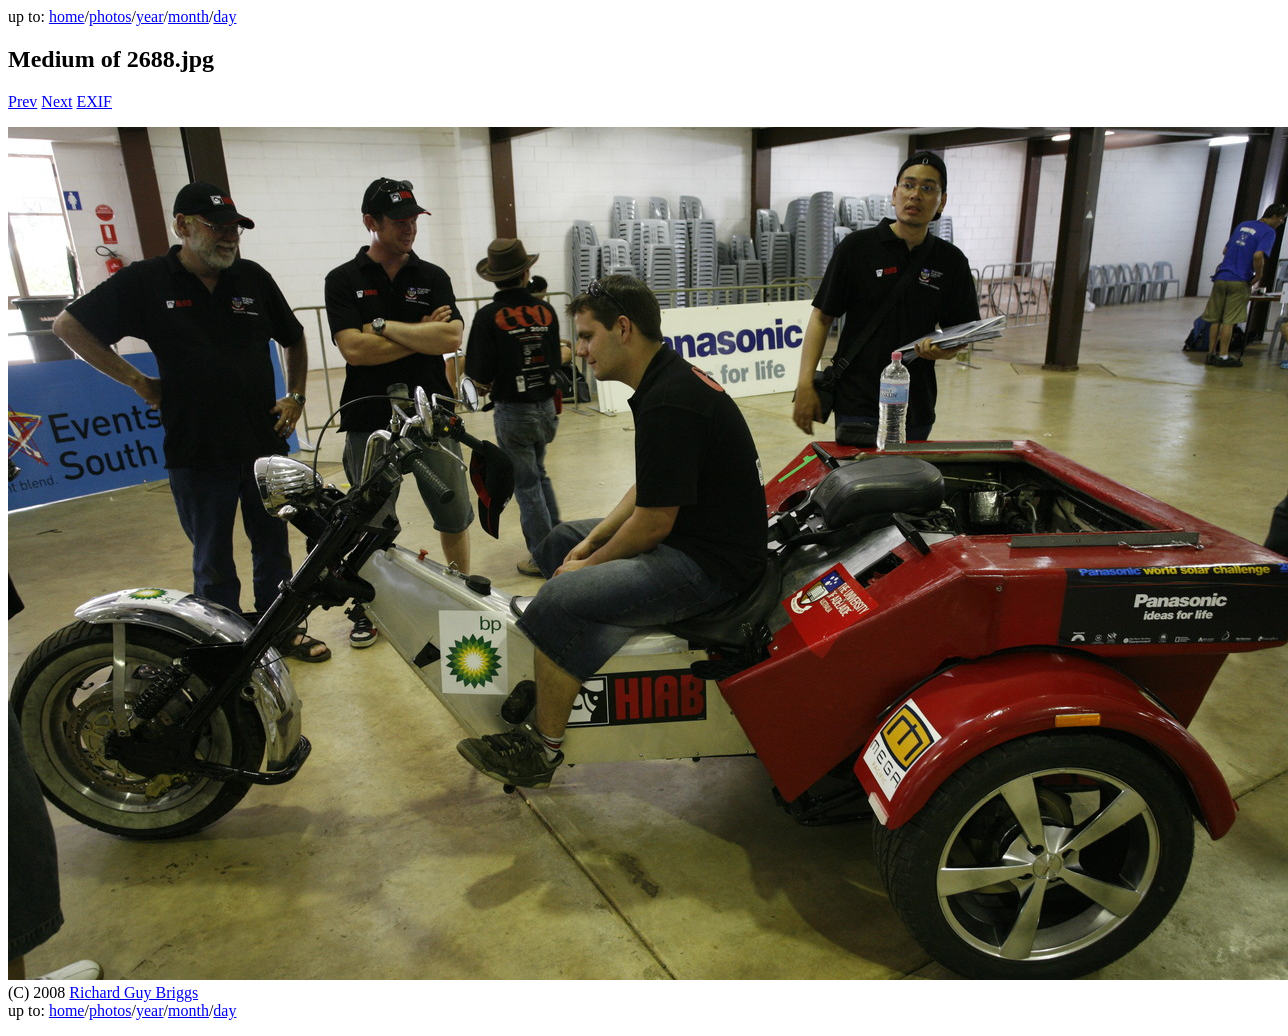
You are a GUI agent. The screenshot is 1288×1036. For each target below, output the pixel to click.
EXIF (94, 101)
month (188, 16)
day (224, 16)
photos (110, 16)
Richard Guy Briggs (133, 992)
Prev (22, 101)
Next (56, 101)
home (67, 16)
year (150, 16)
